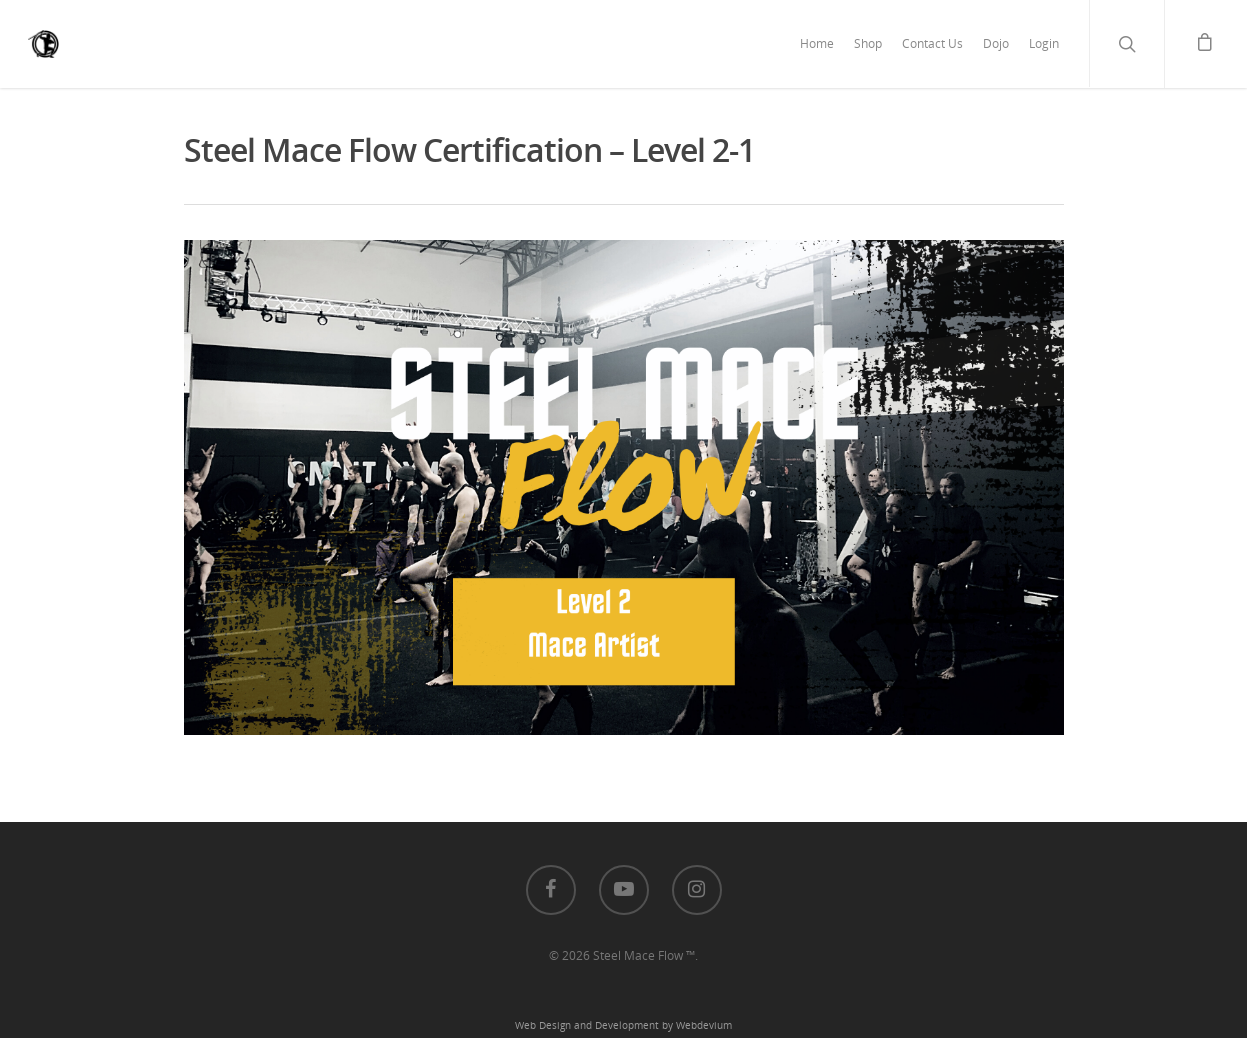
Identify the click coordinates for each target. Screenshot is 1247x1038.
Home (817, 43)
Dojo (996, 43)
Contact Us (932, 43)
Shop (868, 43)
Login (1044, 43)
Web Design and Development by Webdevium (623, 1025)
